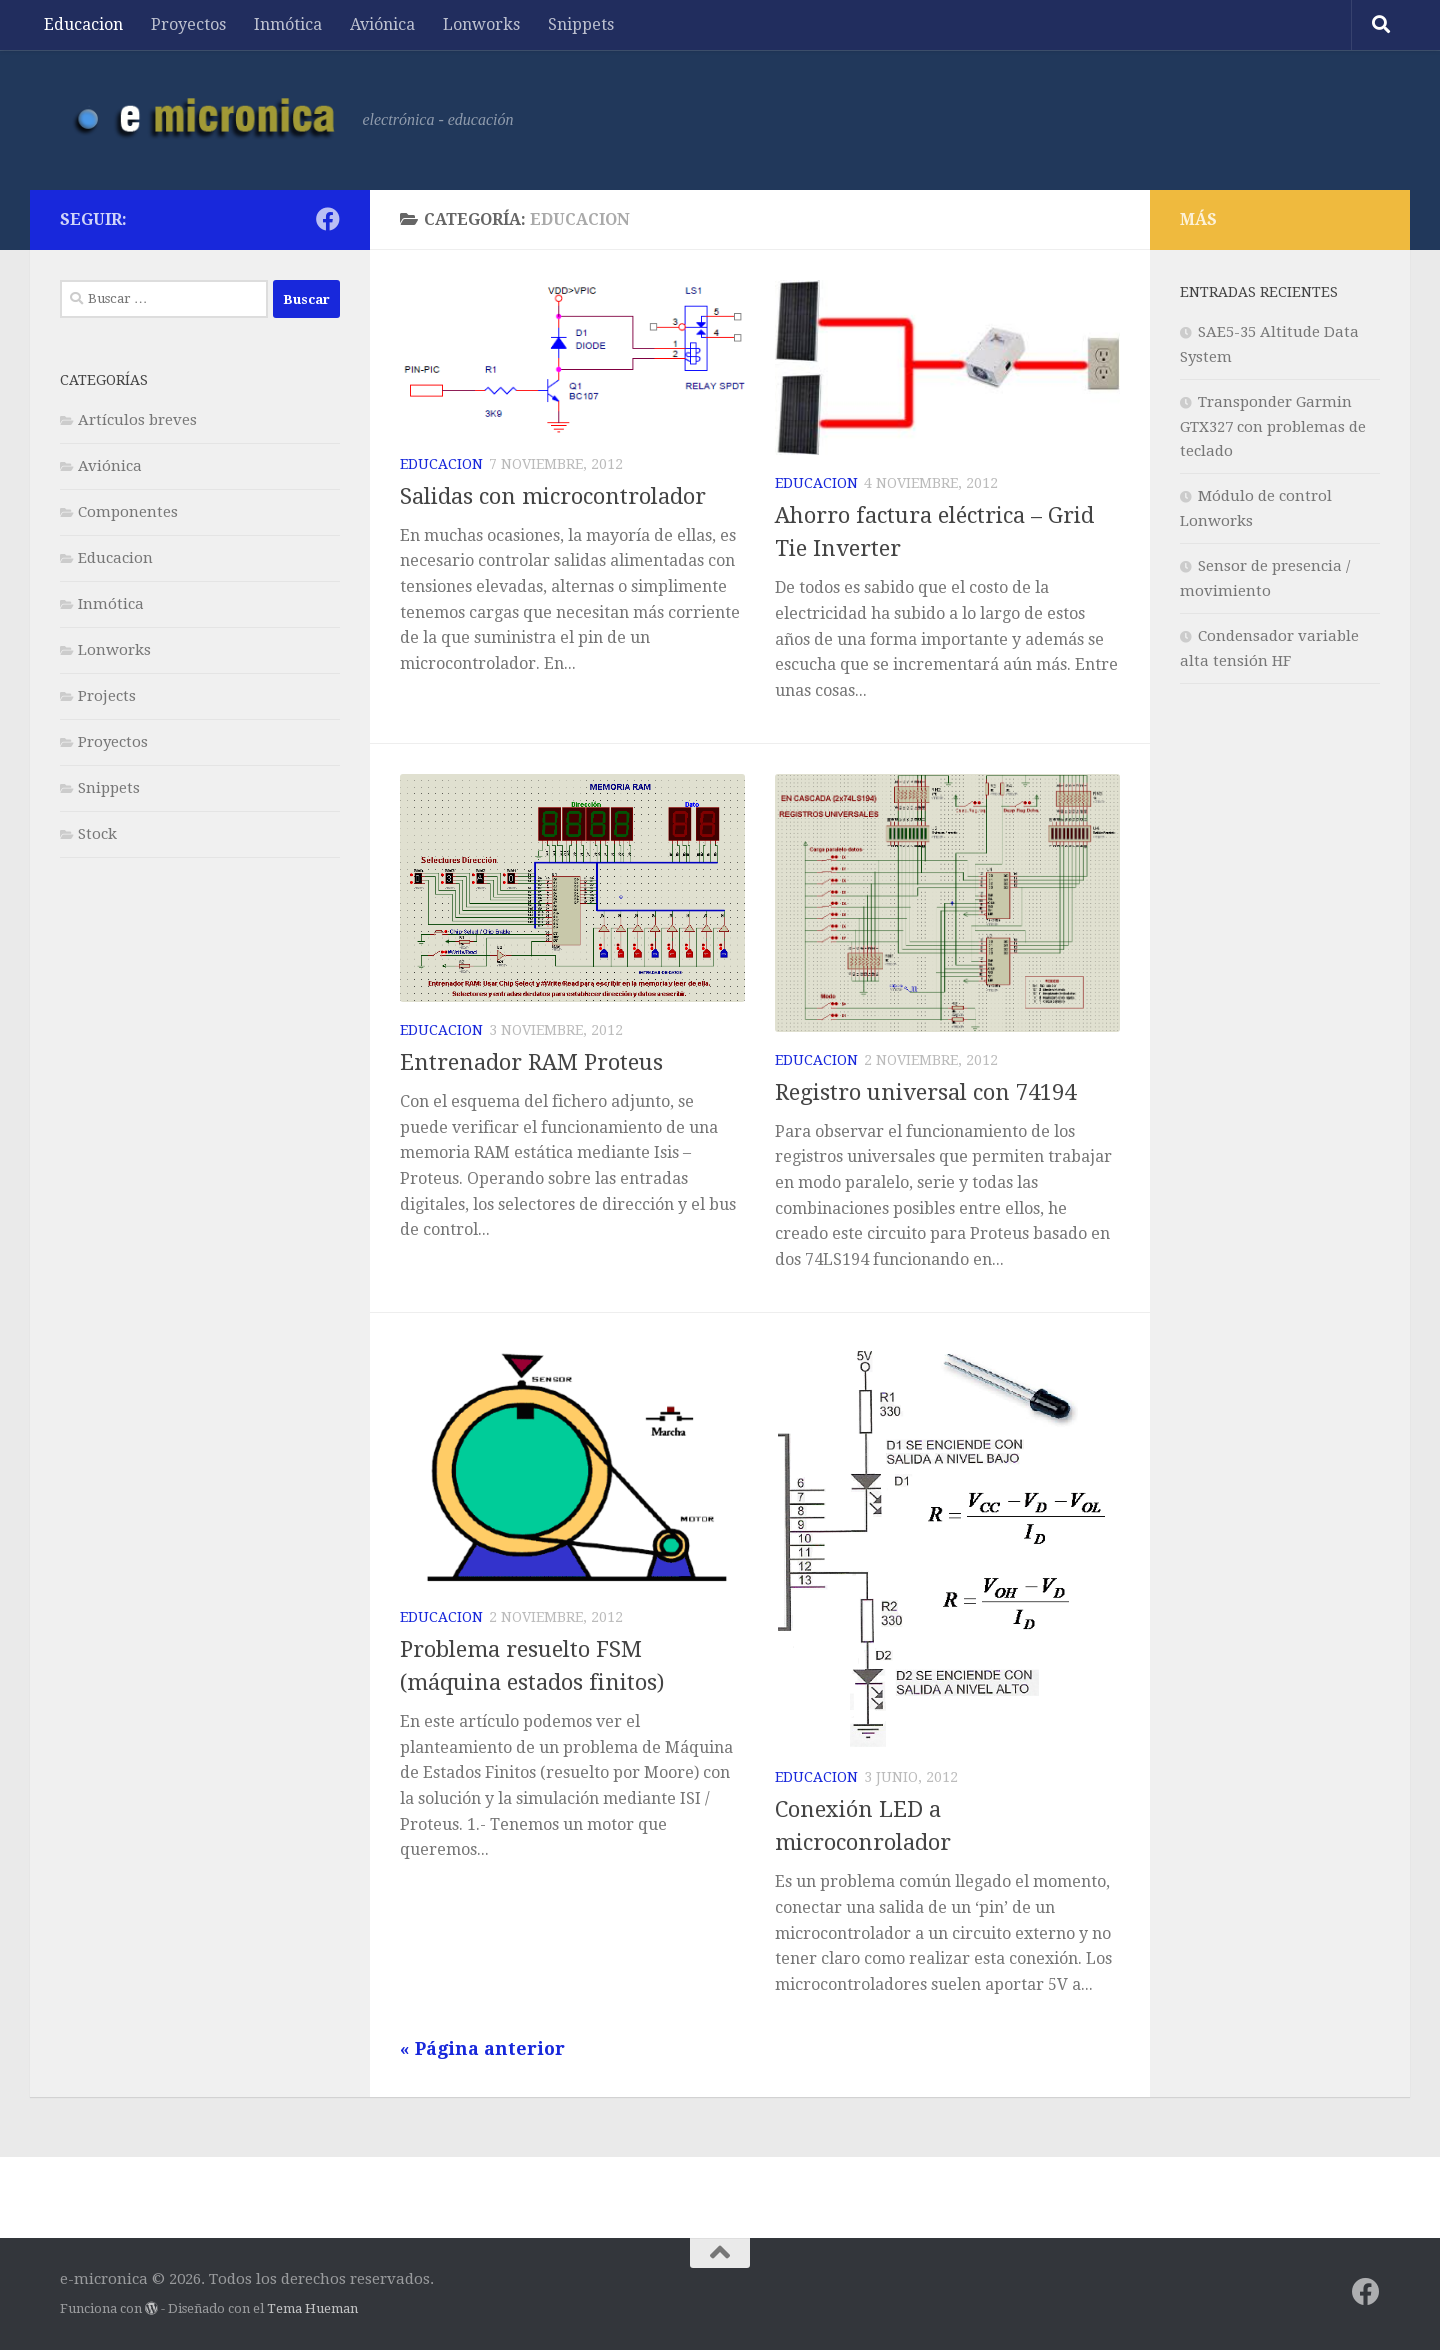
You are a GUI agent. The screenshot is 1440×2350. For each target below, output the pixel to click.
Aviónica (382, 24)
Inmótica (288, 24)
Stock (97, 834)
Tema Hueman (312, 2308)
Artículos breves (137, 420)
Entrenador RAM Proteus (531, 1062)
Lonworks (481, 24)
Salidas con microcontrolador (553, 496)
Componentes (128, 512)
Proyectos (188, 24)
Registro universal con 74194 (925, 1092)
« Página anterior (482, 2048)
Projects (107, 696)
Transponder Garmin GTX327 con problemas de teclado (1273, 426)
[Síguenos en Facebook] (328, 219)
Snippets (581, 24)
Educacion (83, 24)
